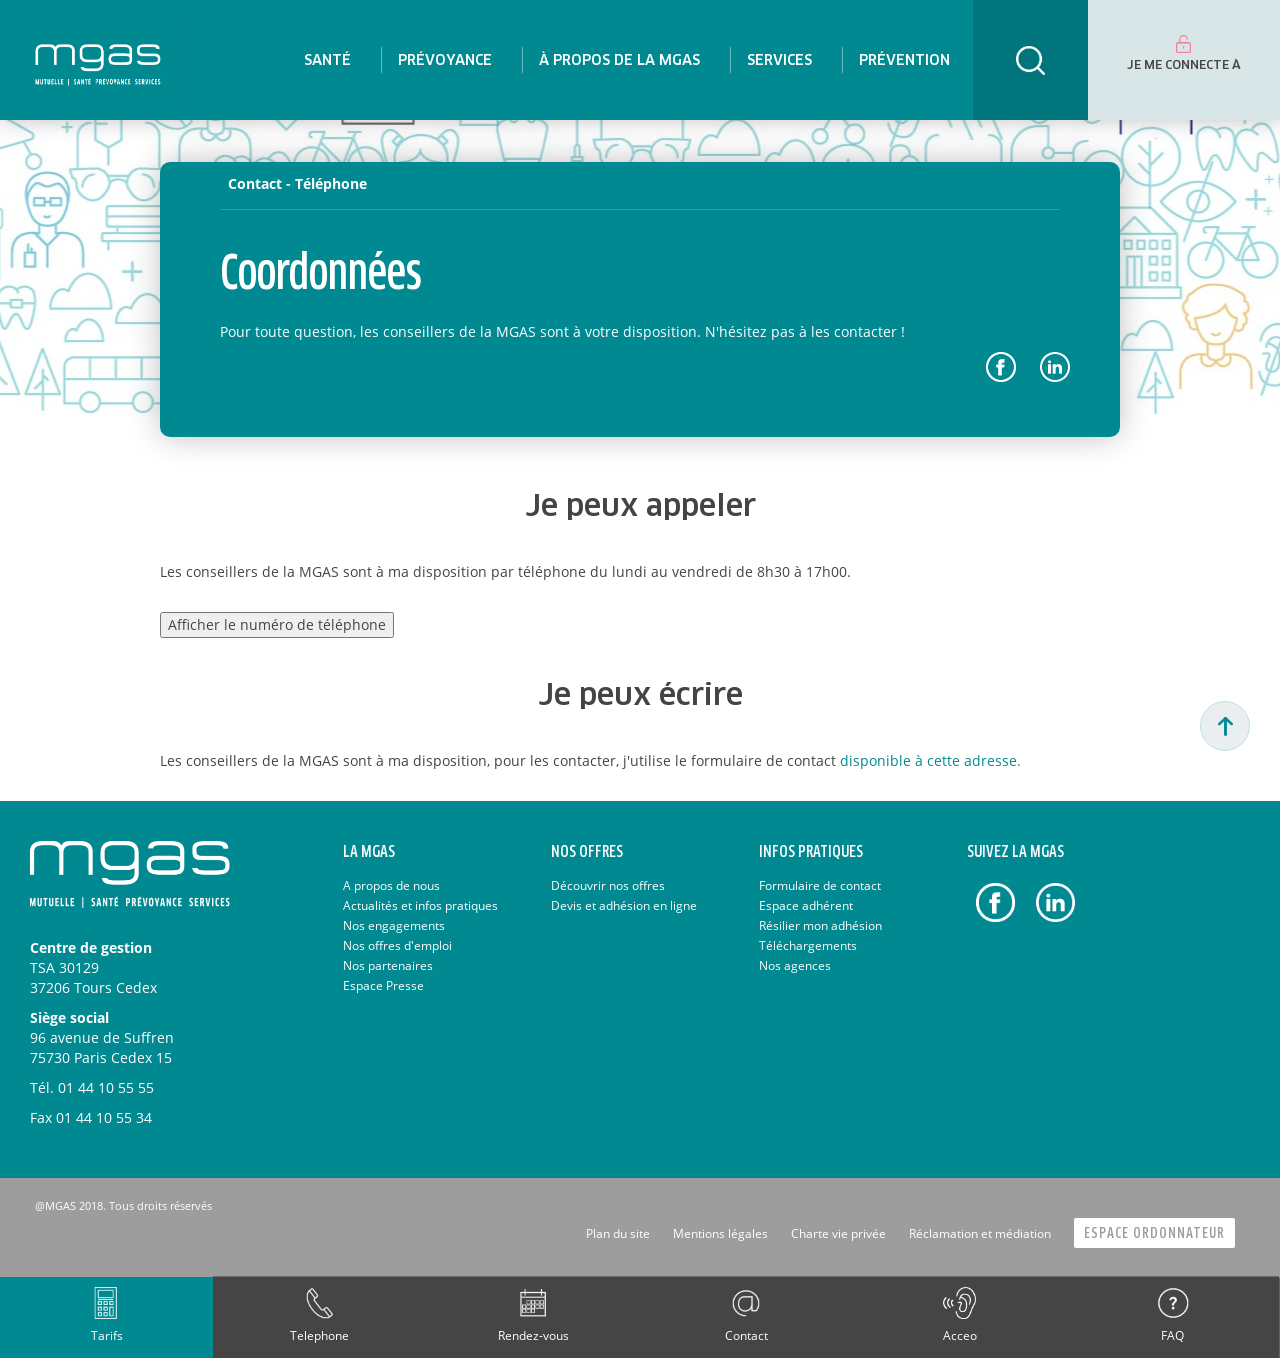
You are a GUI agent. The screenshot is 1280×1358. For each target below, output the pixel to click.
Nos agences (795, 965)
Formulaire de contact (820, 885)
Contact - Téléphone (297, 183)
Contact (746, 1335)
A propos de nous (391, 885)
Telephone (319, 1335)
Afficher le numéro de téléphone (277, 624)
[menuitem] (327, 60)
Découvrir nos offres (608, 885)
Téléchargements (808, 945)
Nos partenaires (388, 965)
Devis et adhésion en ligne (624, 905)
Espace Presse (383, 985)
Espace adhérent (806, 905)
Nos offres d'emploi (397, 945)
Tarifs (107, 1335)
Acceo (960, 1335)
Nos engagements (394, 925)
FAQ (1172, 1335)
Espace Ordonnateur (1154, 1233)
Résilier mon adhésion (820, 925)
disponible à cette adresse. (930, 760)
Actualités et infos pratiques (420, 905)
